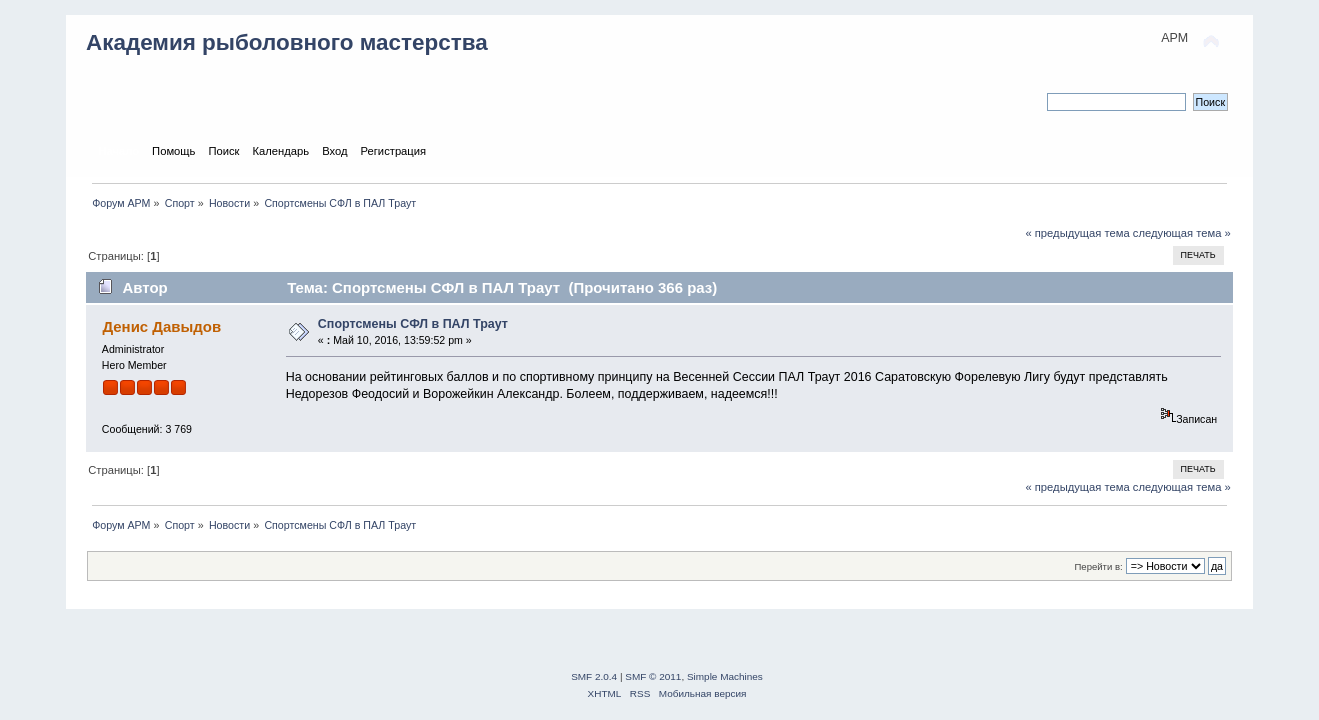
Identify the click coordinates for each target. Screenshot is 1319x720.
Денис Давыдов (161, 326)
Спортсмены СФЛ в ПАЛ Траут (413, 324)
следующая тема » (1182, 233)
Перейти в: (1099, 566)
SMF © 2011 (653, 676)
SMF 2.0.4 (594, 676)
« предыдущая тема (1077, 233)
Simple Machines (725, 676)
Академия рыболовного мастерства (287, 42)
